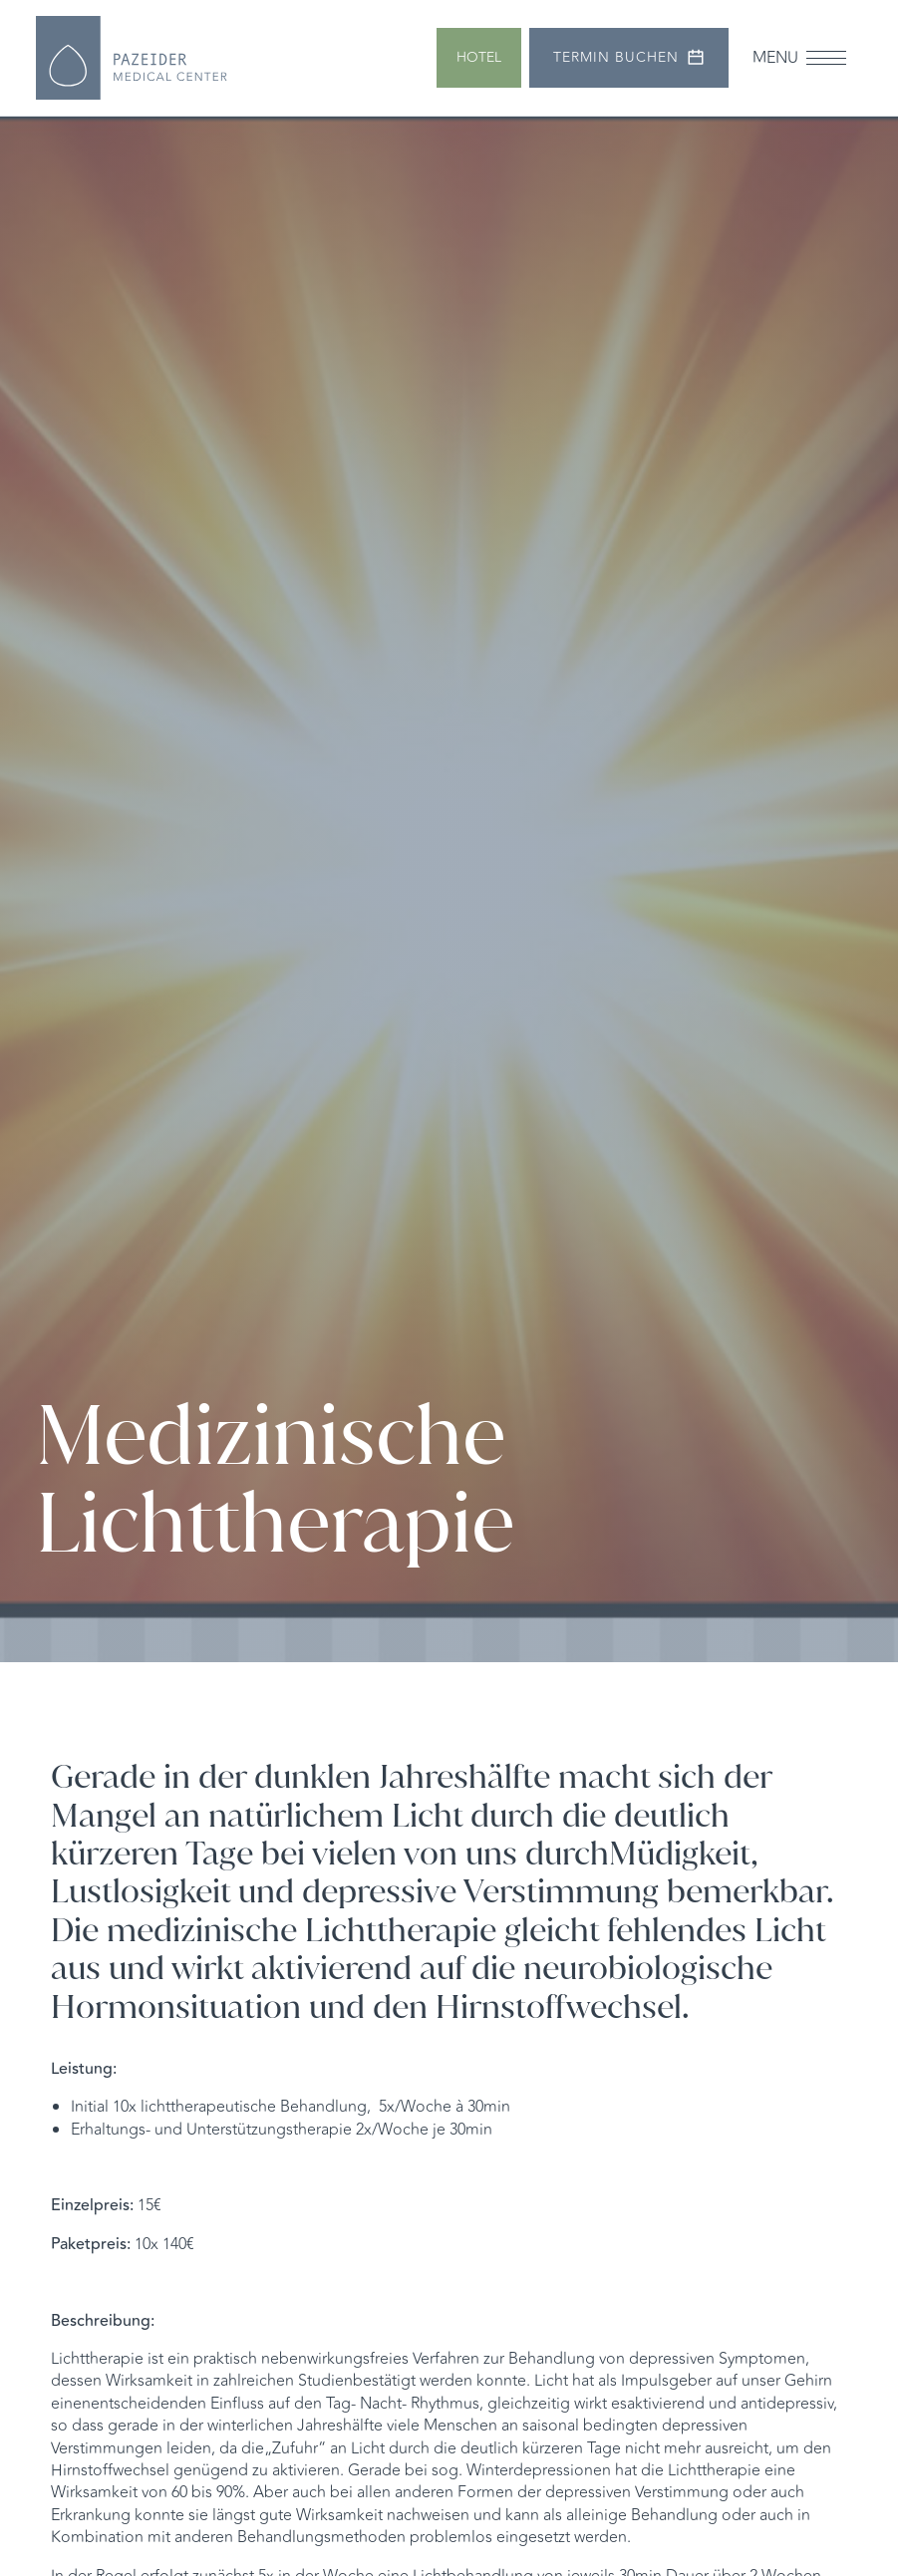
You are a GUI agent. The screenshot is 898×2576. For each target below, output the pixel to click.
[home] (131, 58)
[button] (799, 57)
